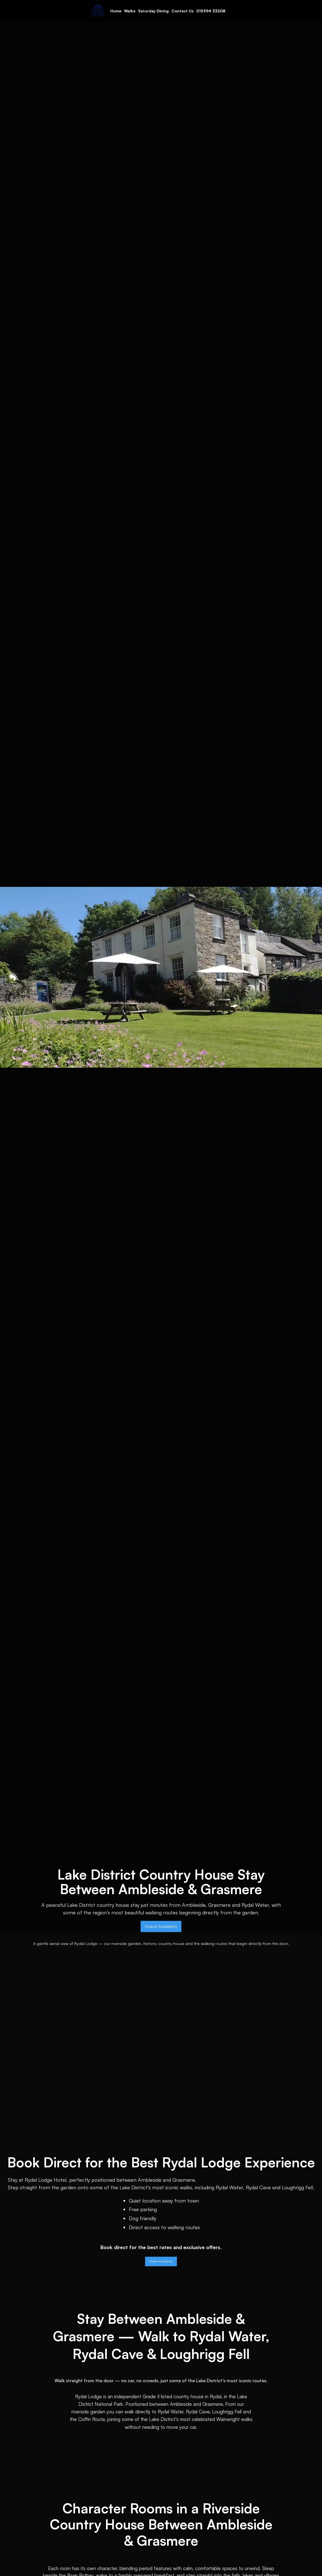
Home (115, 10)
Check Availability (161, 1926)
